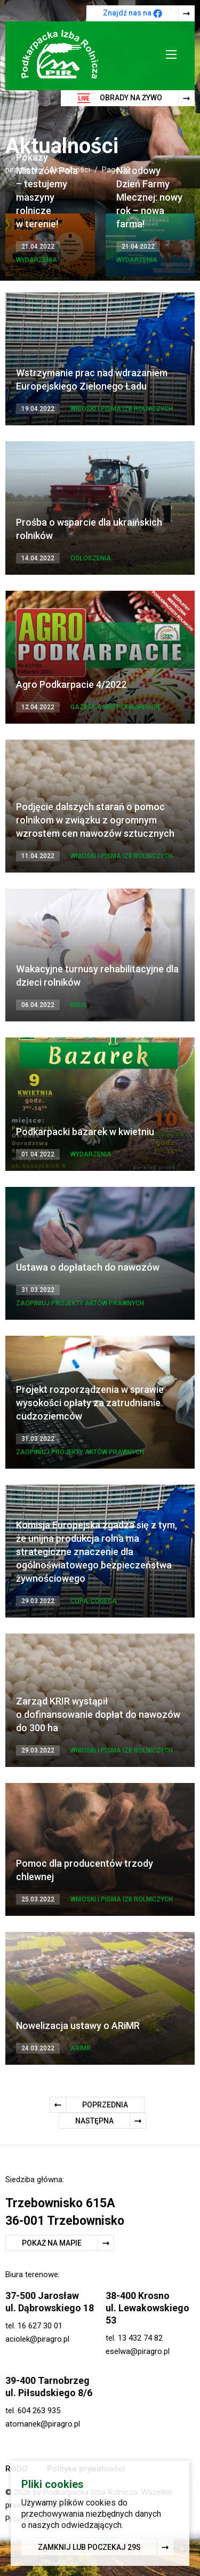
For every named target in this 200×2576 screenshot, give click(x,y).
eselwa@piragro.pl (138, 2351)
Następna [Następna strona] (94, 2121)
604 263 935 (39, 2410)
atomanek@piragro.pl (42, 2424)
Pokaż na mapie (52, 2243)
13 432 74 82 (140, 2338)
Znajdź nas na (132, 13)
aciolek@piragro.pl (37, 2339)
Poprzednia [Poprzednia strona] (105, 2105)
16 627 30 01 (40, 2326)
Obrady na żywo (119, 98)
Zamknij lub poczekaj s (89, 2549)
